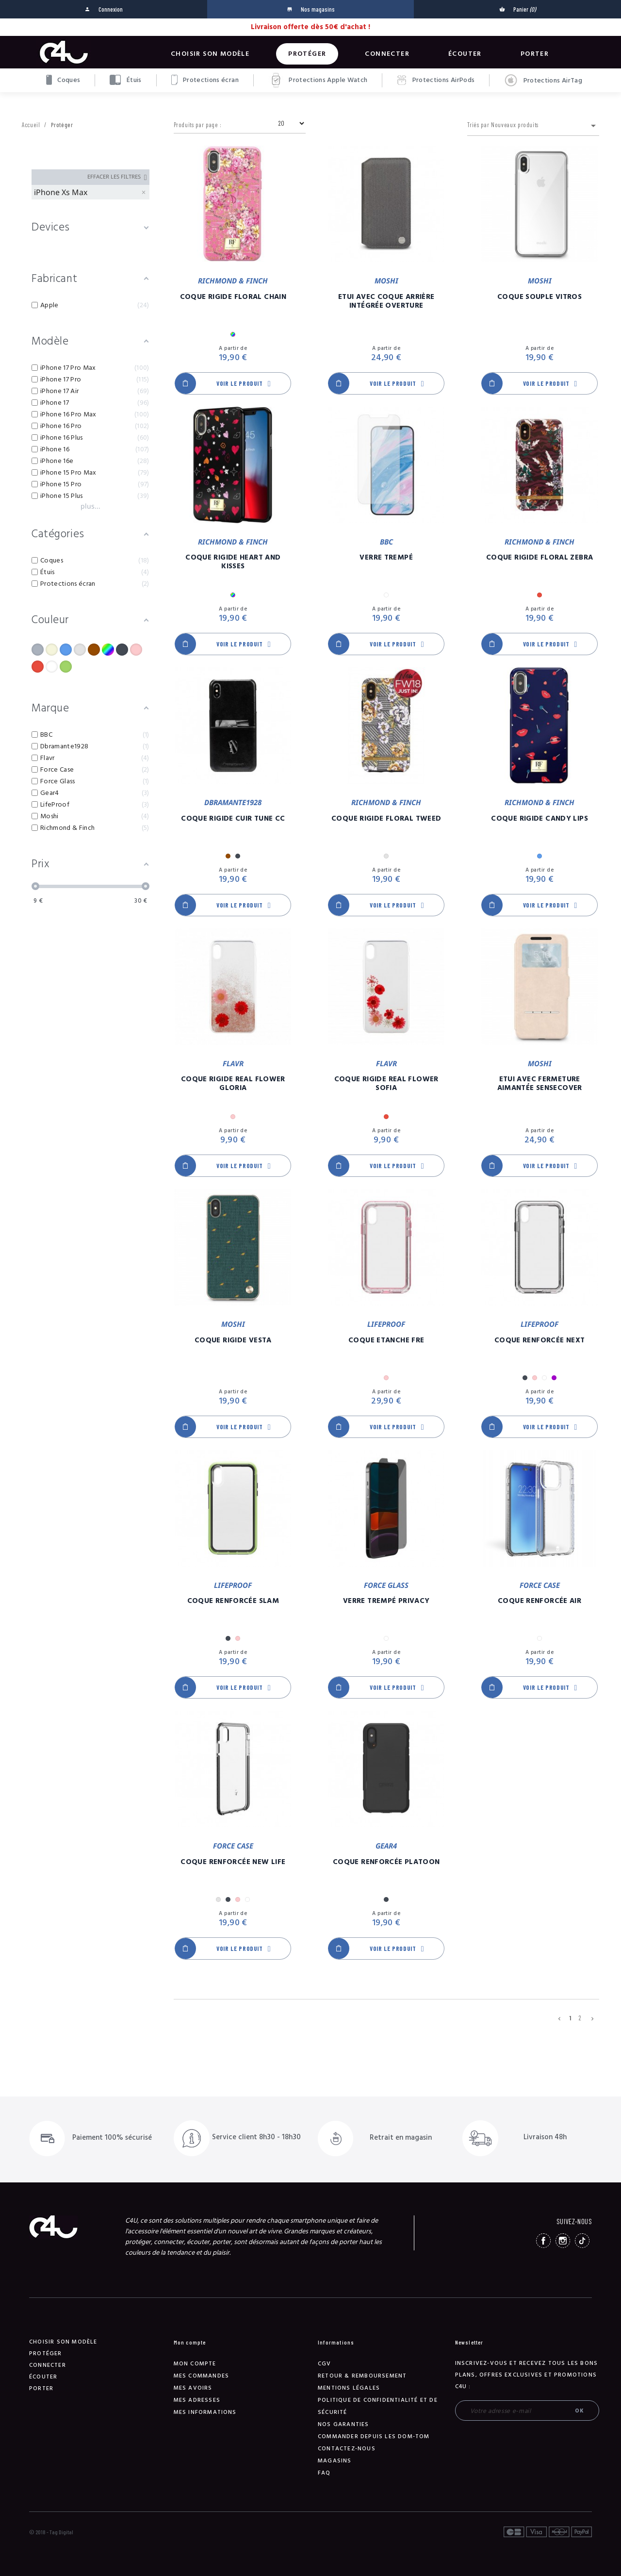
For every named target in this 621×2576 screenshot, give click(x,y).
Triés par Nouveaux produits (533, 126)
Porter (535, 54)
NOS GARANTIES (343, 2424)
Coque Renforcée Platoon (386, 1862)
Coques (63, 80)
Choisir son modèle (210, 54)
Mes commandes (201, 2376)
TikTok (582, 2240)
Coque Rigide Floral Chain (233, 297)
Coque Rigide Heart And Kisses (232, 562)
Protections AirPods (435, 80)
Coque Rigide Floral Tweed (386, 818)
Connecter (387, 54)
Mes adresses (197, 2400)
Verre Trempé (386, 557)
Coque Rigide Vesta (233, 1340)
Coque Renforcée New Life (232, 1862)
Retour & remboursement (362, 2376)
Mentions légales (349, 2388)
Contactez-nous (347, 2448)
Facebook (543, 2240)
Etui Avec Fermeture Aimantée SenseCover (539, 1083)
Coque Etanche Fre (386, 1340)
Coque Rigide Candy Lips (539, 818)
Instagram (563, 2240)
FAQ (324, 2473)
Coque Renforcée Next (539, 1340)
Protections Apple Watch (317, 80)
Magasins (335, 2461)
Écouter (465, 54)
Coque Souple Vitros (539, 297)
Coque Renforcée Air (539, 1601)
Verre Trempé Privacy (386, 1601)
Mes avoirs (193, 2388)
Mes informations (205, 2412)
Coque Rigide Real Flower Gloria (233, 1083)
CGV (324, 2364)
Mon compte (195, 2364)
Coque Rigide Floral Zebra (539, 557)
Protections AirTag (543, 80)
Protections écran (205, 80)
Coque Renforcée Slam (233, 1601)
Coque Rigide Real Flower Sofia (386, 1083)
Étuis (125, 80)
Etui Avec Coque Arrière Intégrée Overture (386, 301)
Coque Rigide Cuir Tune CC (233, 818)
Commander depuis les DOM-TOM (374, 2436)
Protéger (307, 54)
